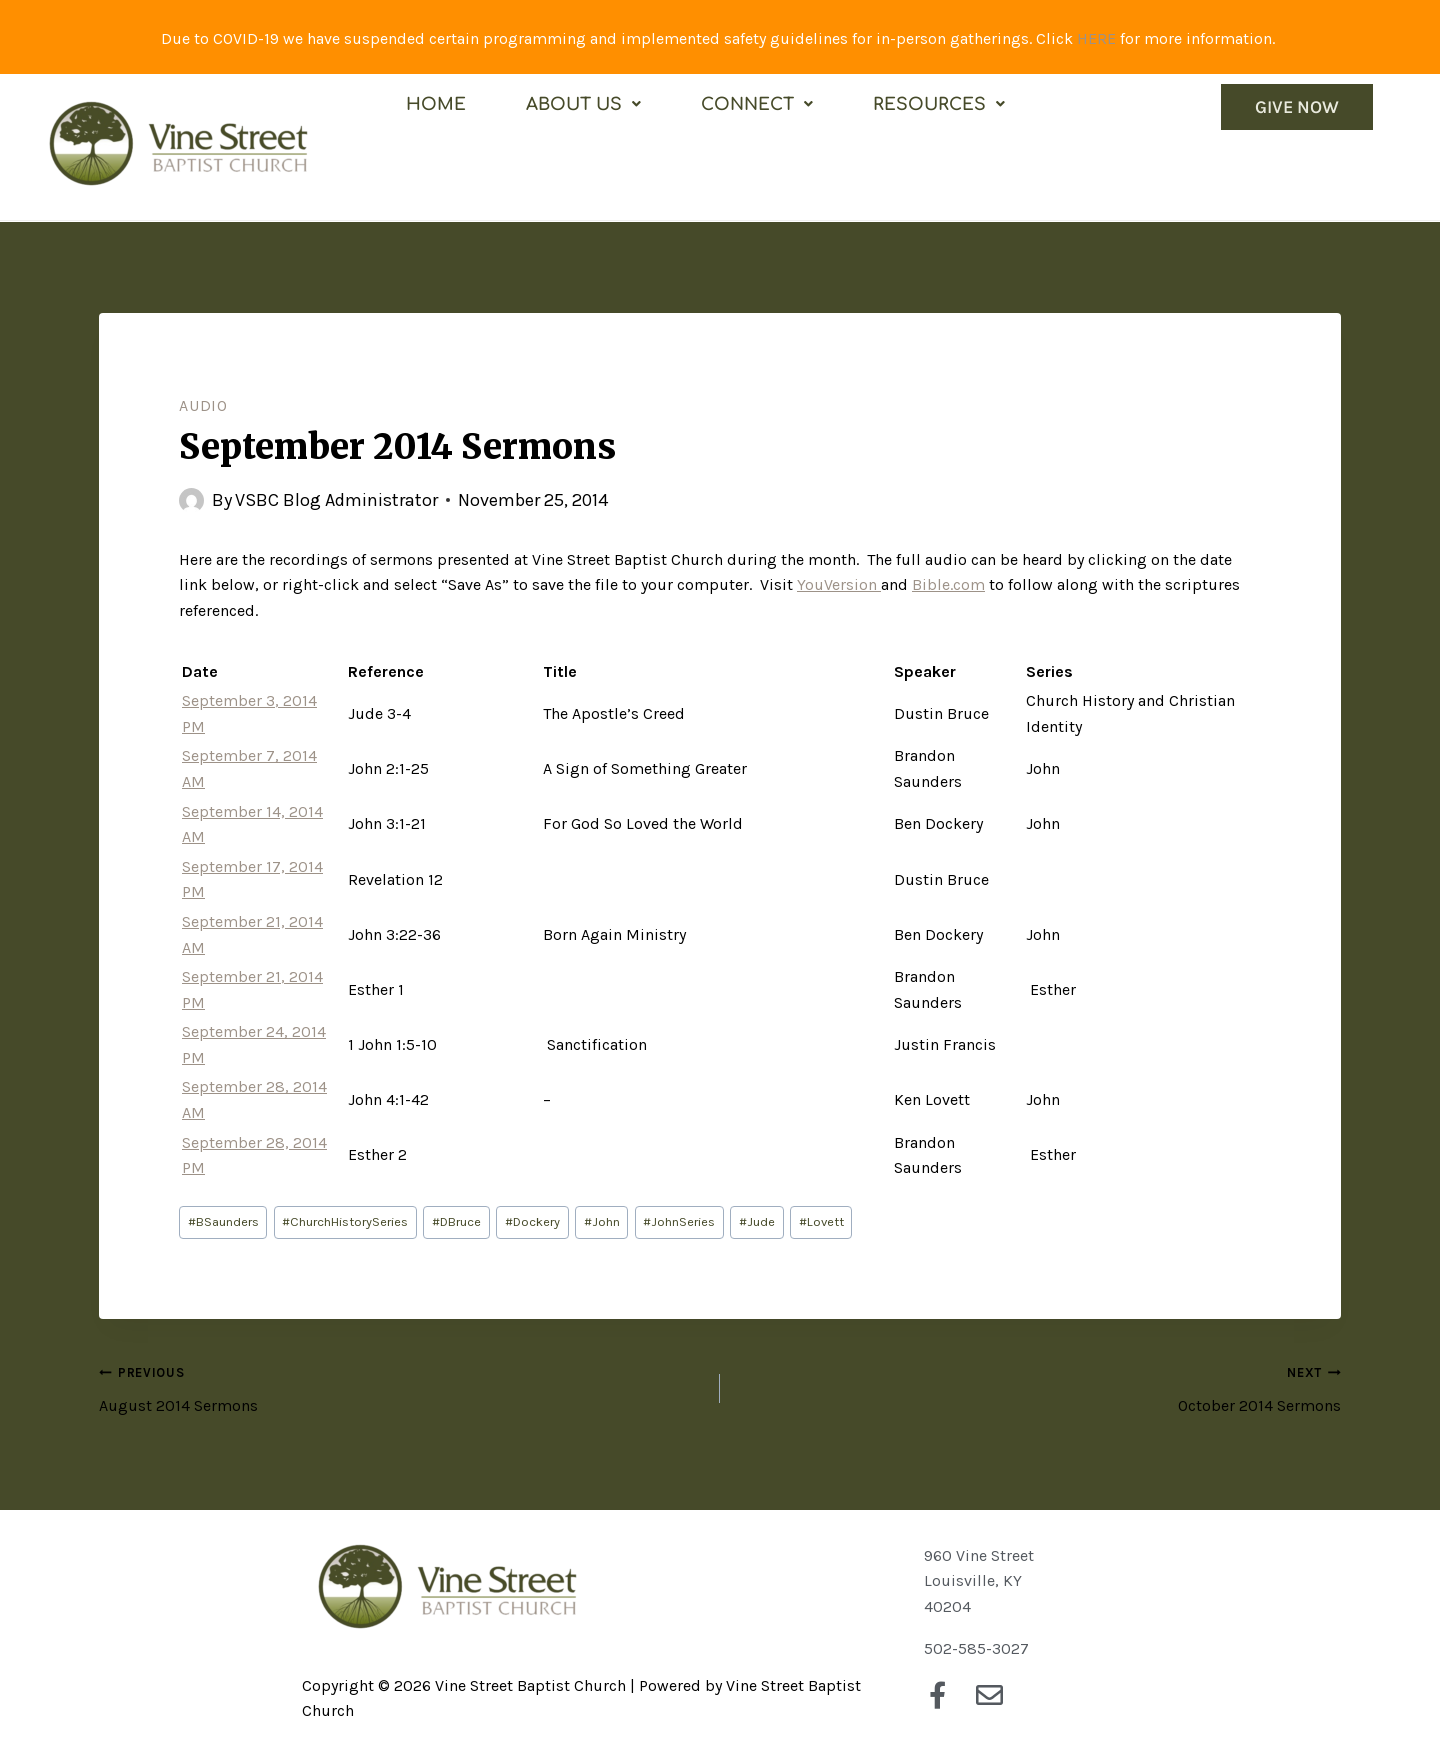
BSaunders (223, 1221)
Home (436, 104)
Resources (939, 104)
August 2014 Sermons (401, 1387)
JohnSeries (679, 1221)
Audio (203, 405)
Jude (757, 1221)
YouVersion (839, 584)
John (602, 1221)
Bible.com (948, 584)
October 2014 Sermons (1038, 1387)
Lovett (821, 1221)
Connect (757, 104)
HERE (1096, 38)
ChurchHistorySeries (345, 1221)
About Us (583, 104)
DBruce (456, 1221)
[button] (583, 105)
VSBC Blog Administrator (336, 500)
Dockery (532, 1221)
